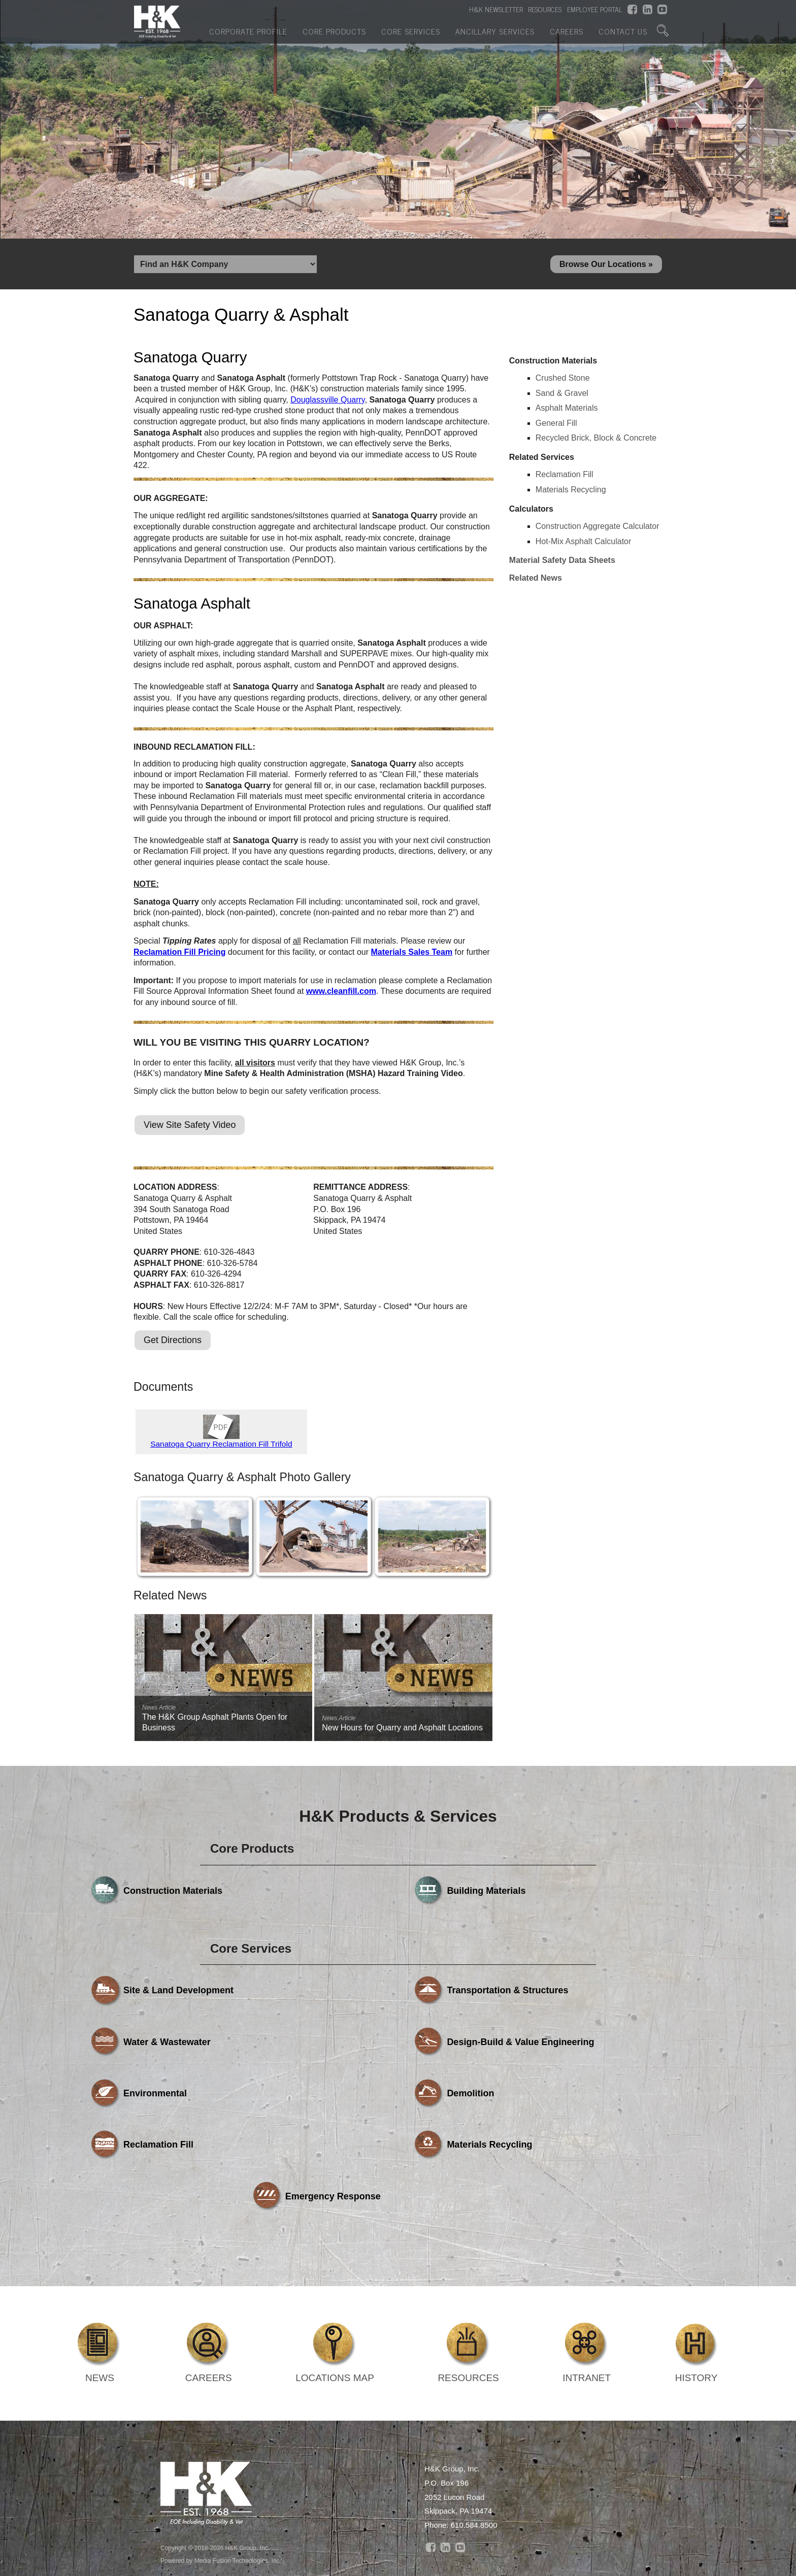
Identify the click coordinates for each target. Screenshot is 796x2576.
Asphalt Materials (567, 411)
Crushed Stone (563, 381)
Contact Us (623, 36)
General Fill (556, 426)
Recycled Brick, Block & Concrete (596, 441)
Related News (535, 581)
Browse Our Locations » (606, 265)
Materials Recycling (571, 492)
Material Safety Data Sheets (562, 563)
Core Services (410, 36)
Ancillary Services (495, 36)
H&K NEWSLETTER (496, 10)
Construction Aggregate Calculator (597, 529)
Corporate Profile (248, 36)
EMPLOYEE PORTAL (594, 10)
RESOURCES (544, 10)
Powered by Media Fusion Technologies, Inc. (220, 2472)
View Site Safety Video (190, 1128)
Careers (566, 36)
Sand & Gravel (562, 396)
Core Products (334, 36)
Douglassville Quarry (327, 402)
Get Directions (173, 1343)
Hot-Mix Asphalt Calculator (584, 544)
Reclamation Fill (564, 477)
